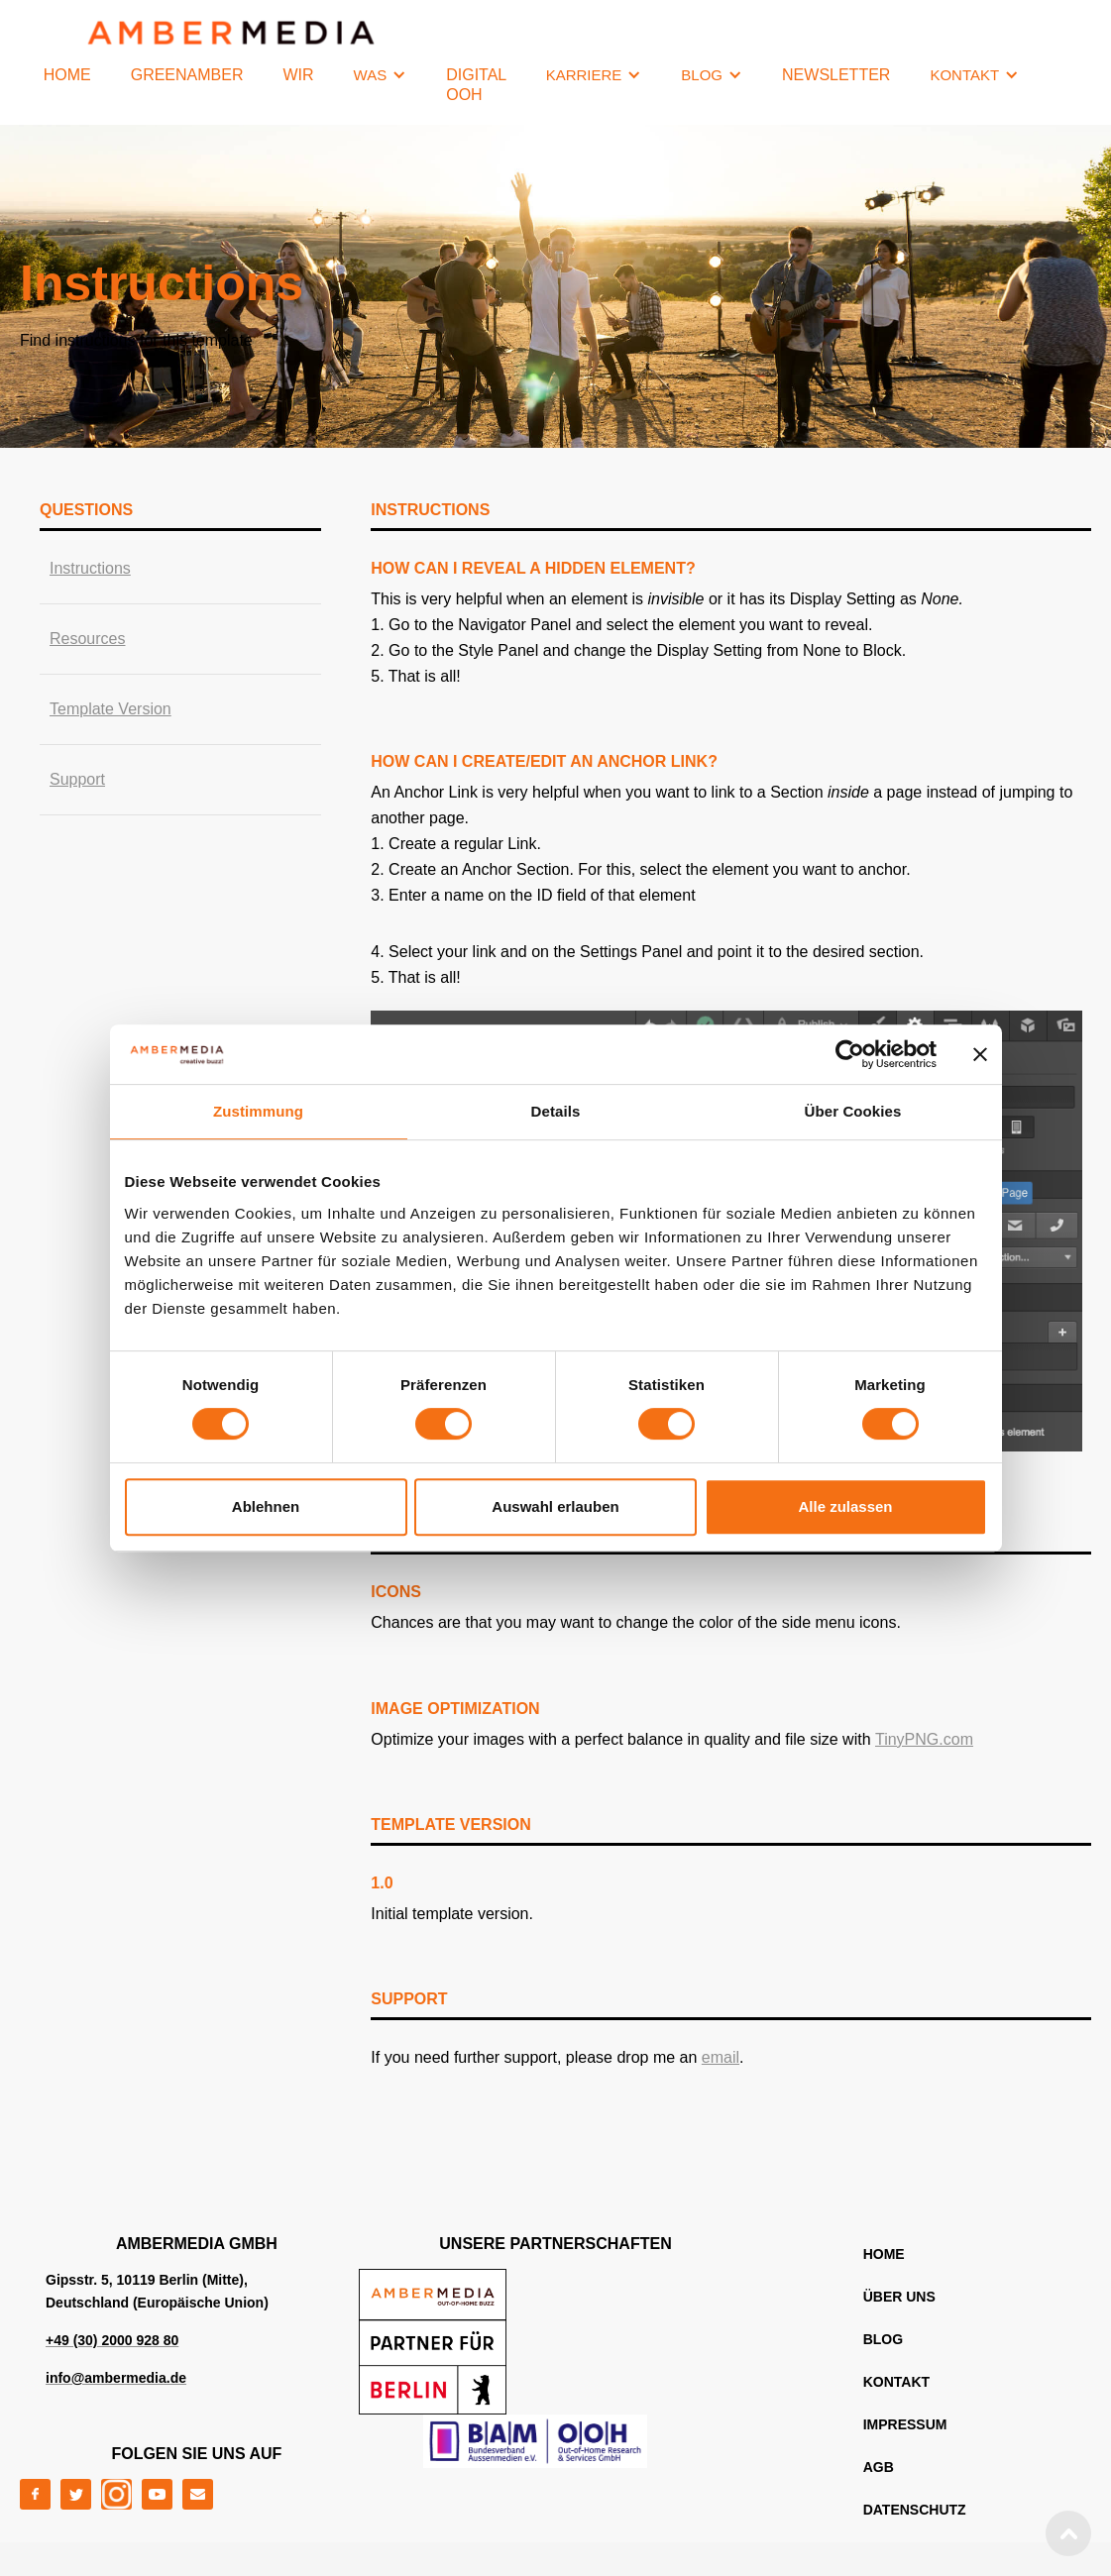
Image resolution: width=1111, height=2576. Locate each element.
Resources (87, 638)
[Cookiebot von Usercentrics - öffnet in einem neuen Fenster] (850, 1054)
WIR (297, 74)
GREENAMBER (187, 74)
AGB (878, 2467)
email (720, 2057)
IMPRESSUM (905, 2424)
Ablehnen (265, 1506)
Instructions (90, 568)
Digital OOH (475, 84)
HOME (67, 74)
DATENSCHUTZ (914, 2510)
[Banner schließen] (980, 1054)
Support (77, 779)
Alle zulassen (845, 1506)
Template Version (110, 708)
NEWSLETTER (836, 74)
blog (883, 2339)
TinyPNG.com (924, 1739)
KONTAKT (896, 2382)
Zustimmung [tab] (258, 1111)
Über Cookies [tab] (853, 1111)
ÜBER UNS (899, 2297)
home (884, 2254)
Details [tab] (556, 1111)
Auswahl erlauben (555, 1506)
